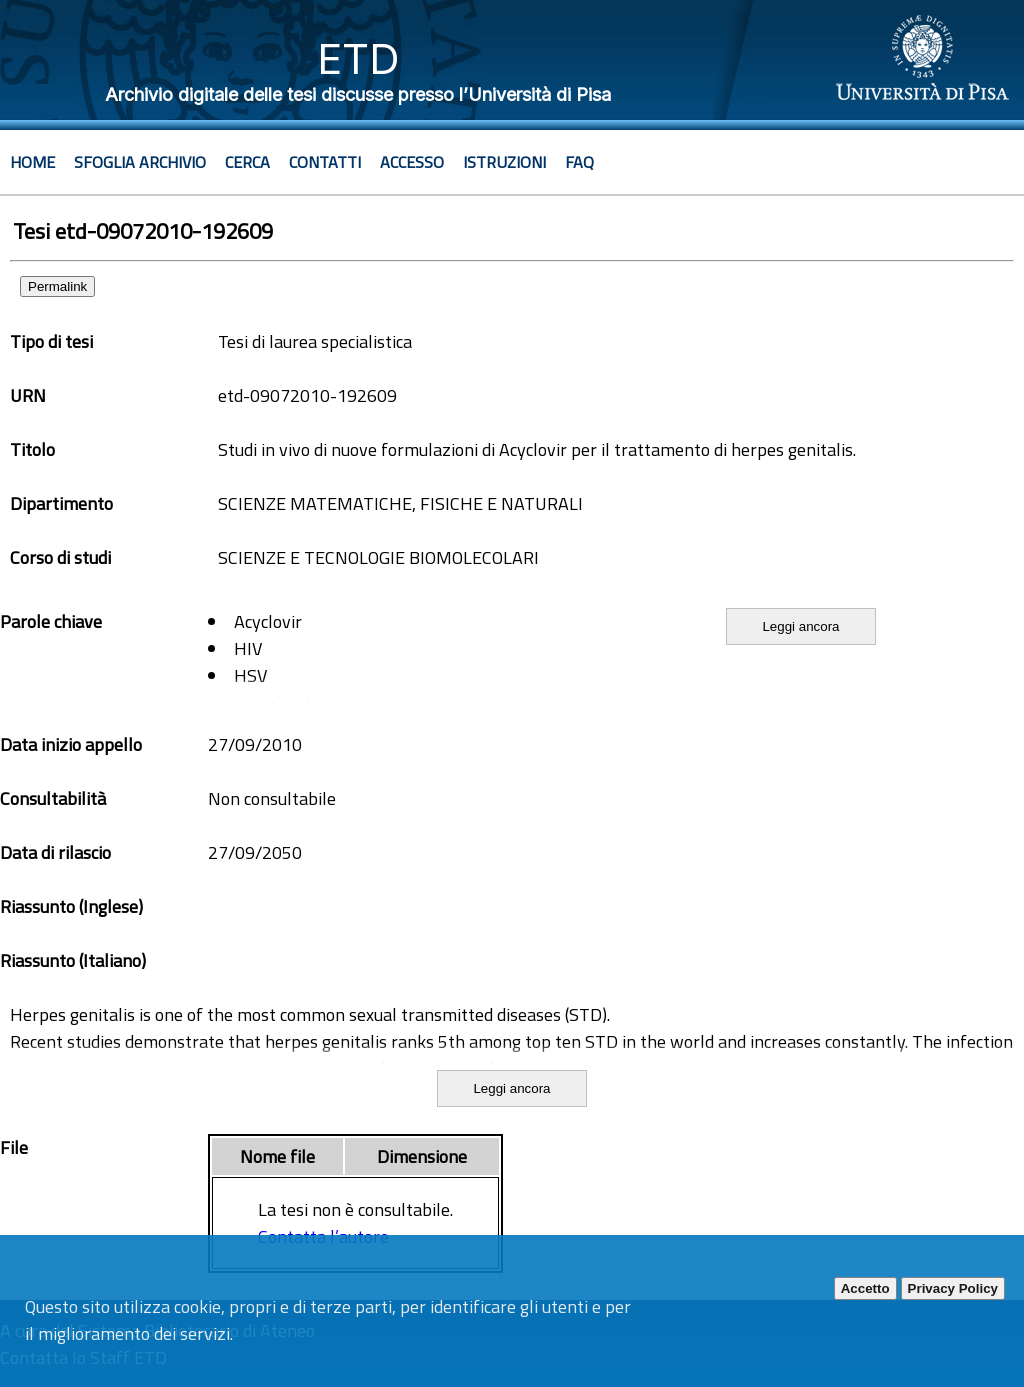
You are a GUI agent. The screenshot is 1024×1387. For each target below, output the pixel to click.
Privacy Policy (953, 1288)
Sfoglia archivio (140, 162)
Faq (579, 162)
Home (32, 162)
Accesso (412, 162)
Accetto (865, 1288)
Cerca (247, 162)
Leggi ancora (800, 626)
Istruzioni (504, 162)
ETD (358, 58)
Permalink (57, 286)
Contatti (325, 162)
